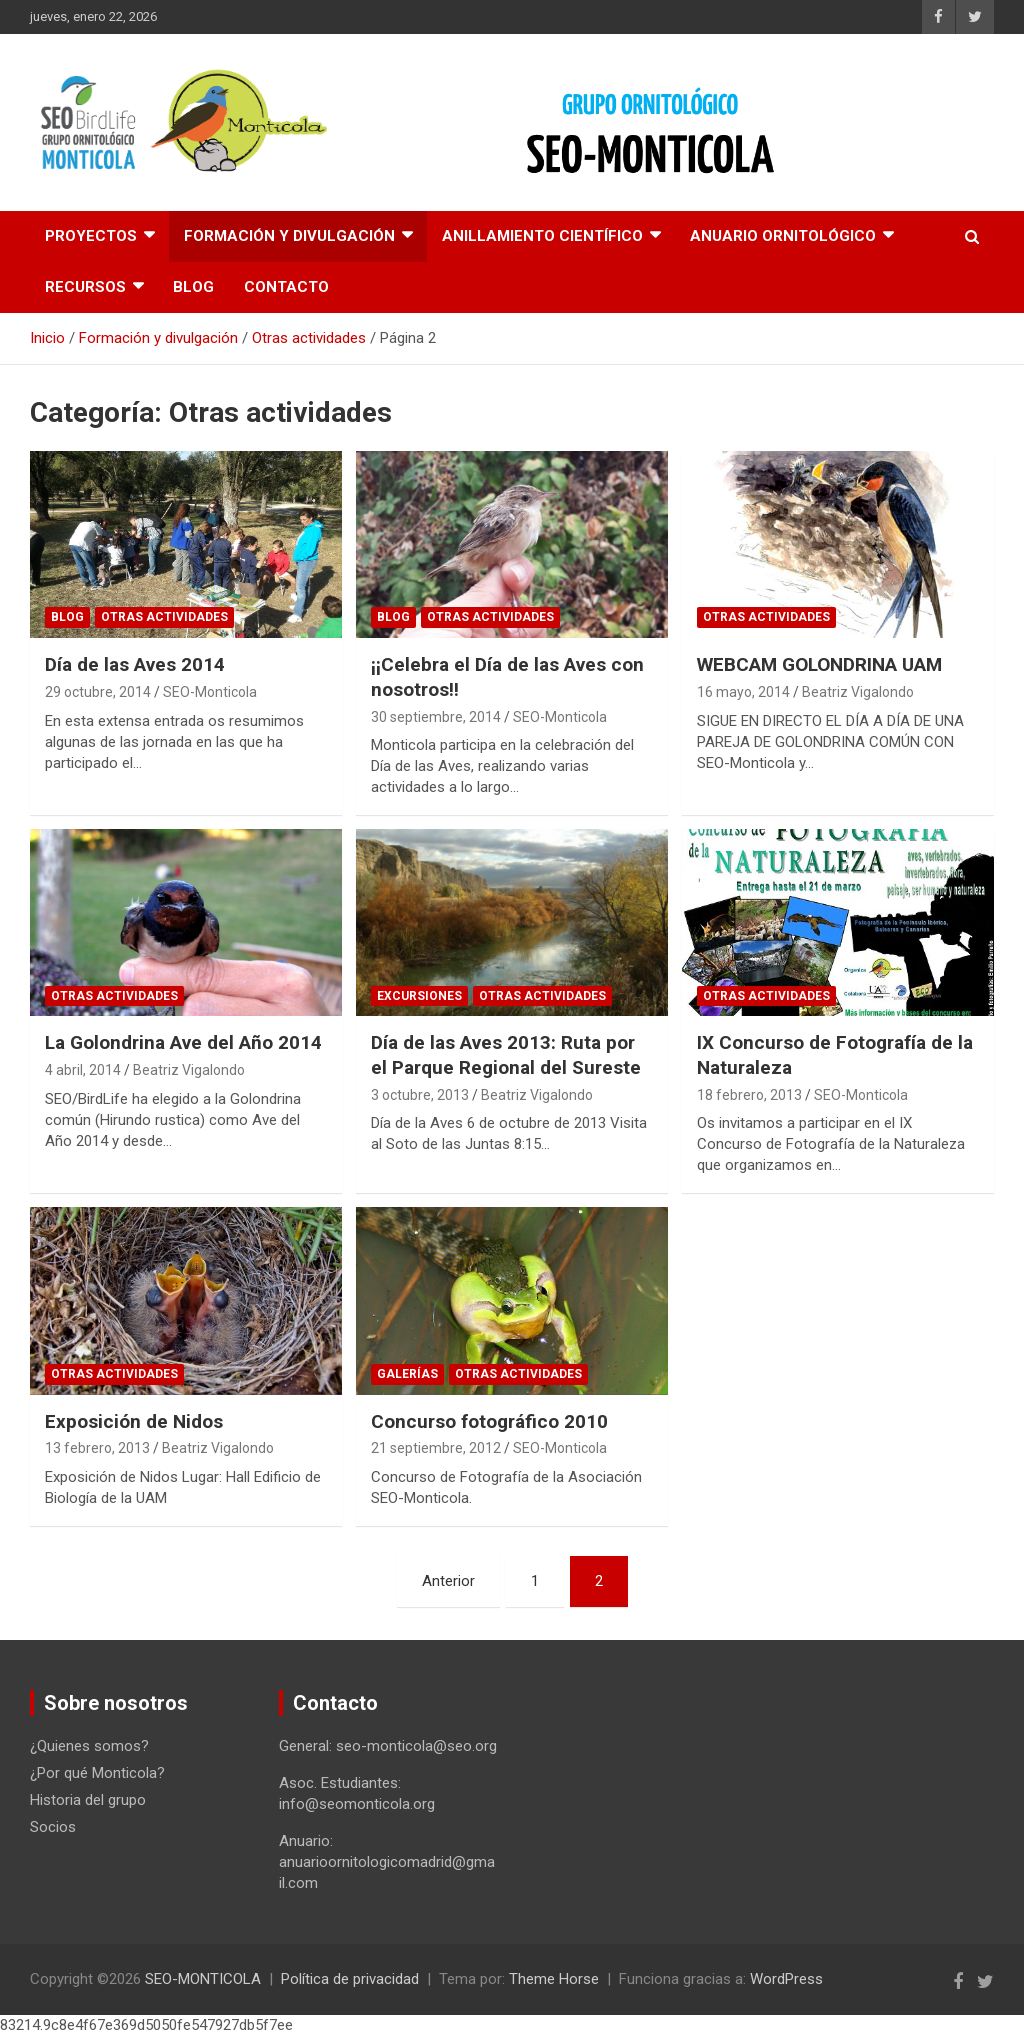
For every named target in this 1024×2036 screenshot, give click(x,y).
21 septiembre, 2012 (436, 1448)
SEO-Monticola (210, 692)
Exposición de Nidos (134, 1421)
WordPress (786, 1979)
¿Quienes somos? (89, 1746)
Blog (193, 287)
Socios (53, 1827)
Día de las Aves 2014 (135, 664)
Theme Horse (554, 1979)
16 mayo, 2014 (743, 692)
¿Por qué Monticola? (97, 1773)
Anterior (448, 1581)
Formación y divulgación (289, 236)
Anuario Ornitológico (783, 236)
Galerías (407, 1374)
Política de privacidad (350, 1979)
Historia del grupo (88, 1800)
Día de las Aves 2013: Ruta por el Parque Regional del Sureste (506, 1055)
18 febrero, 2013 (749, 1095)
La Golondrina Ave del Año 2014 (183, 1042)
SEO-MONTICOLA (203, 1979)
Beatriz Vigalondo (858, 692)
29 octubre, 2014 (98, 692)
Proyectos (91, 236)
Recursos (85, 287)
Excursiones (419, 996)
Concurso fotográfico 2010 (489, 1421)
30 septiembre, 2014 (436, 717)
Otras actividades (164, 617)
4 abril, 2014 (83, 1070)
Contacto (286, 287)
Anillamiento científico (542, 236)
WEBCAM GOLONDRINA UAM (819, 664)
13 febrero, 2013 (97, 1448)
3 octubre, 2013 (420, 1095)
